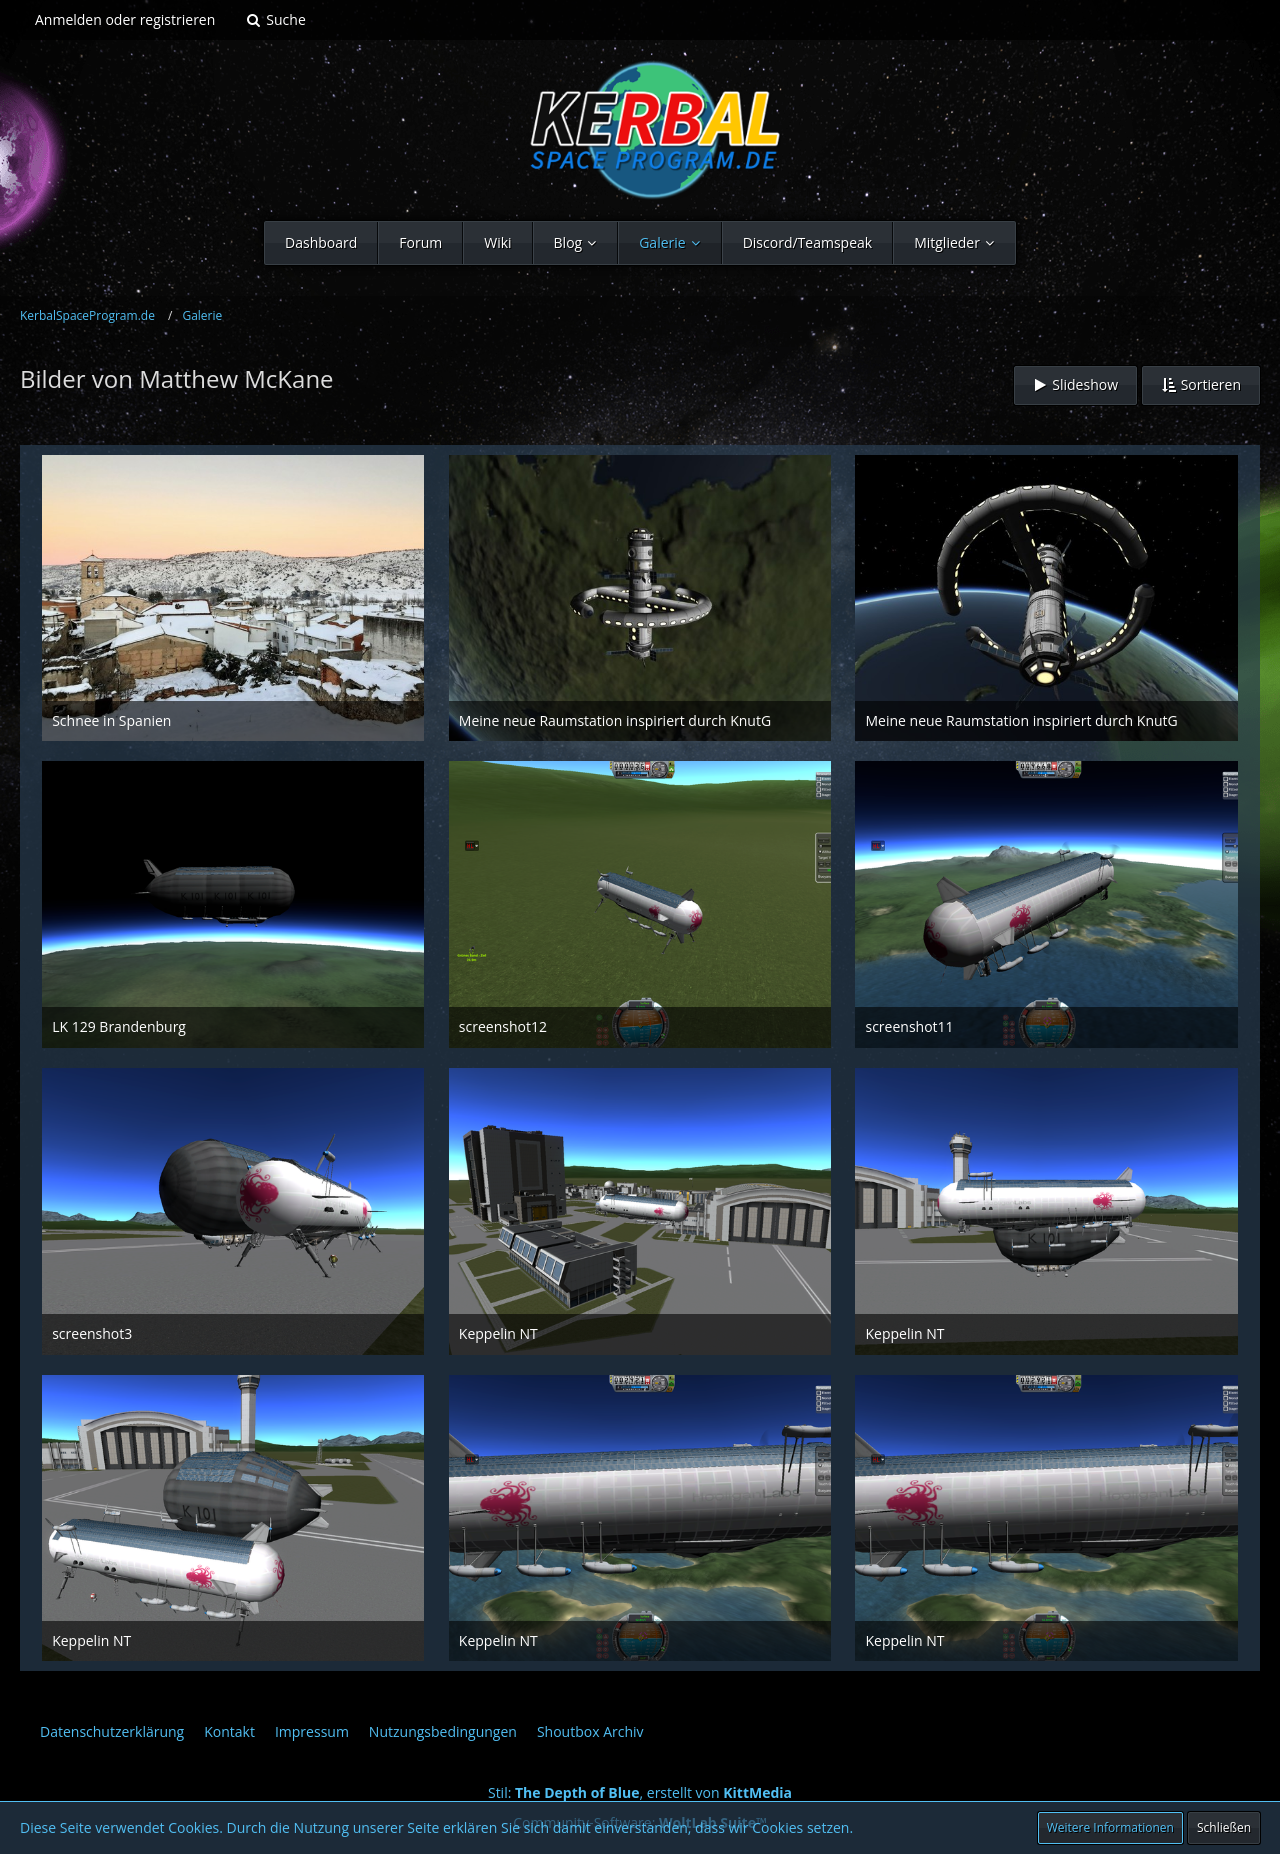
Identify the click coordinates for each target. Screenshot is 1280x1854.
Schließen (1224, 1827)
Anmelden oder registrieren (125, 19)
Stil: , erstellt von (640, 1792)
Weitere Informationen (1110, 1827)
